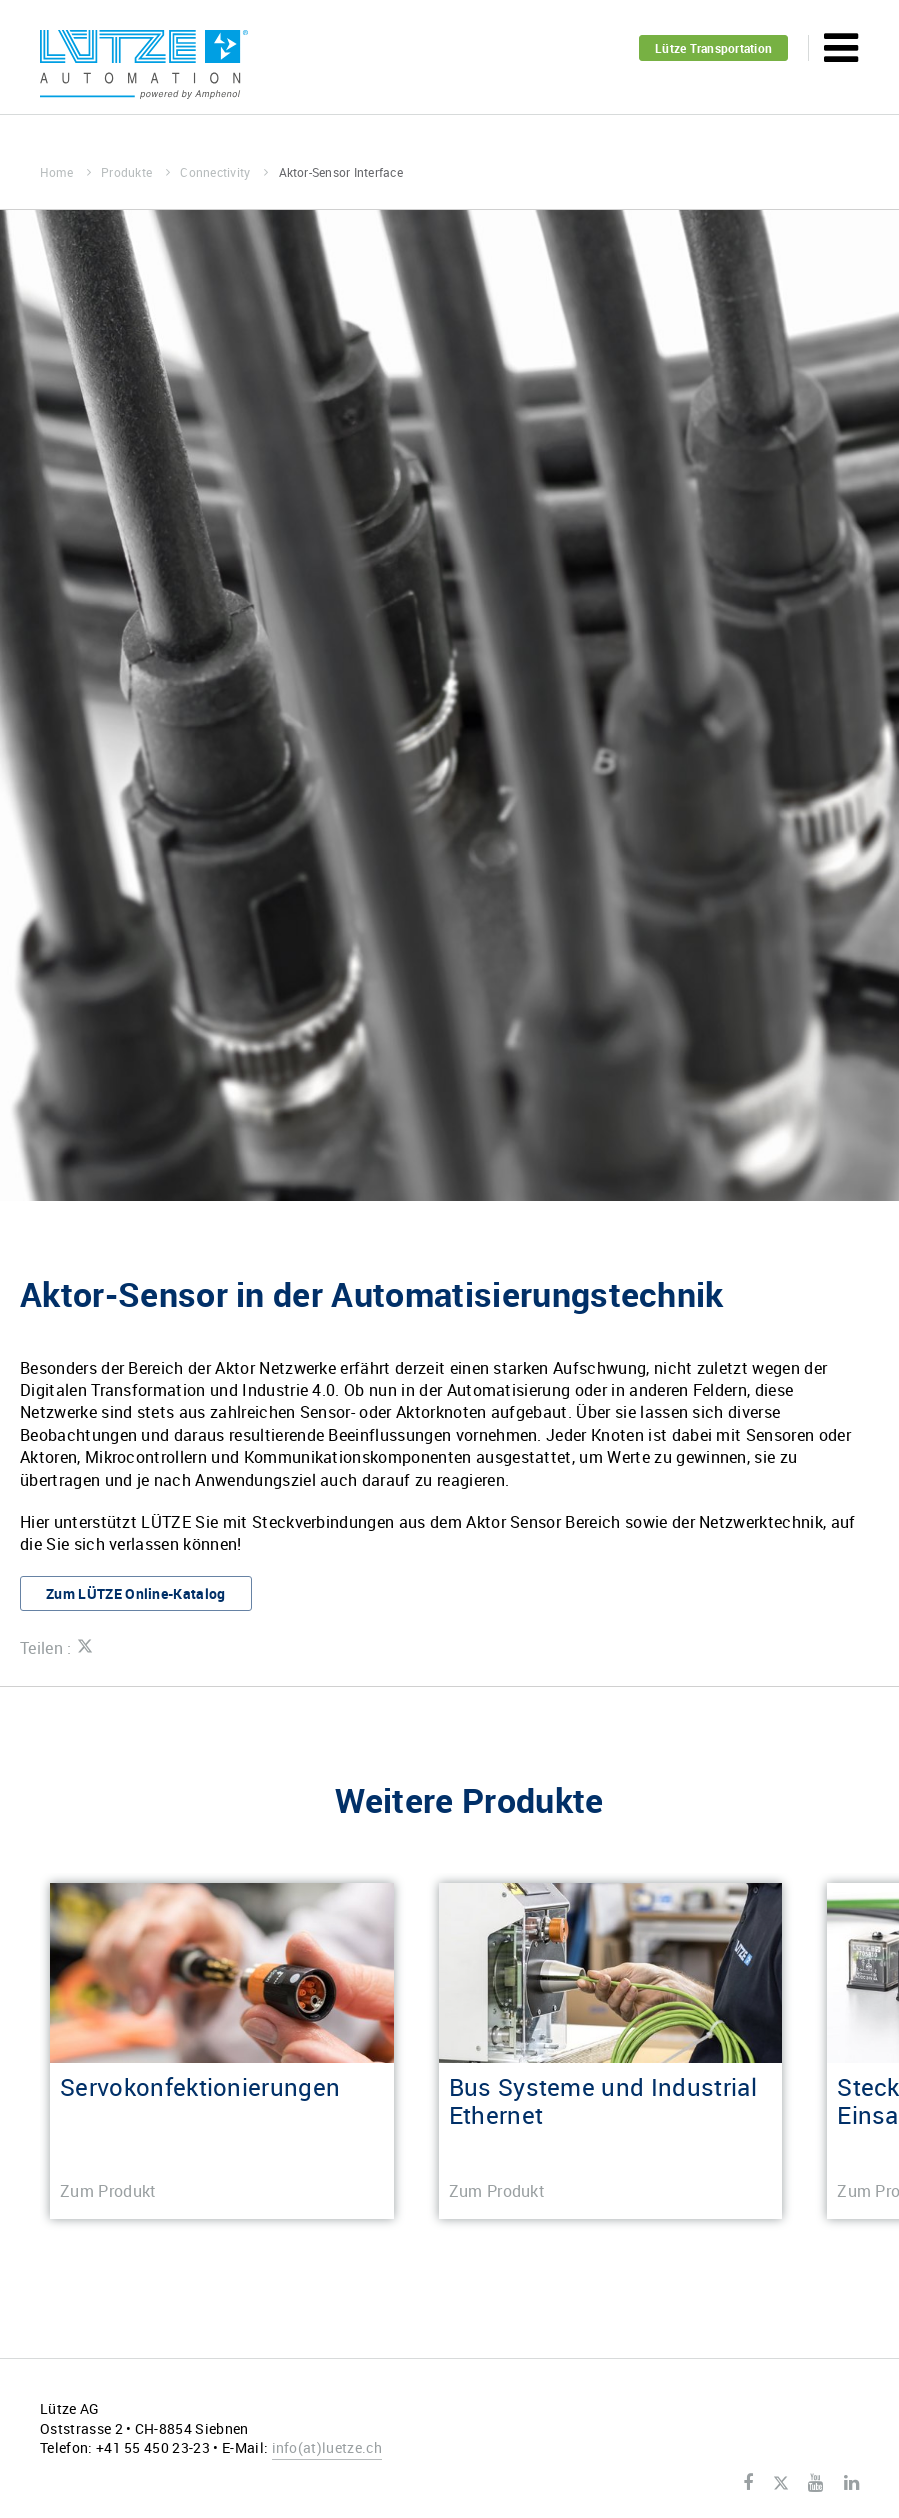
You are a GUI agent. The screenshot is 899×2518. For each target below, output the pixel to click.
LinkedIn (851, 2483)
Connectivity (224, 172)
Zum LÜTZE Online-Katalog (136, 1593)
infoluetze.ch (327, 2447)
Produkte (135, 172)
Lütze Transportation (713, 48)
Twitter (780, 2484)
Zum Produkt (108, 2191)
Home (65, 172)
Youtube (815, 2483)
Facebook (748, 2483)
